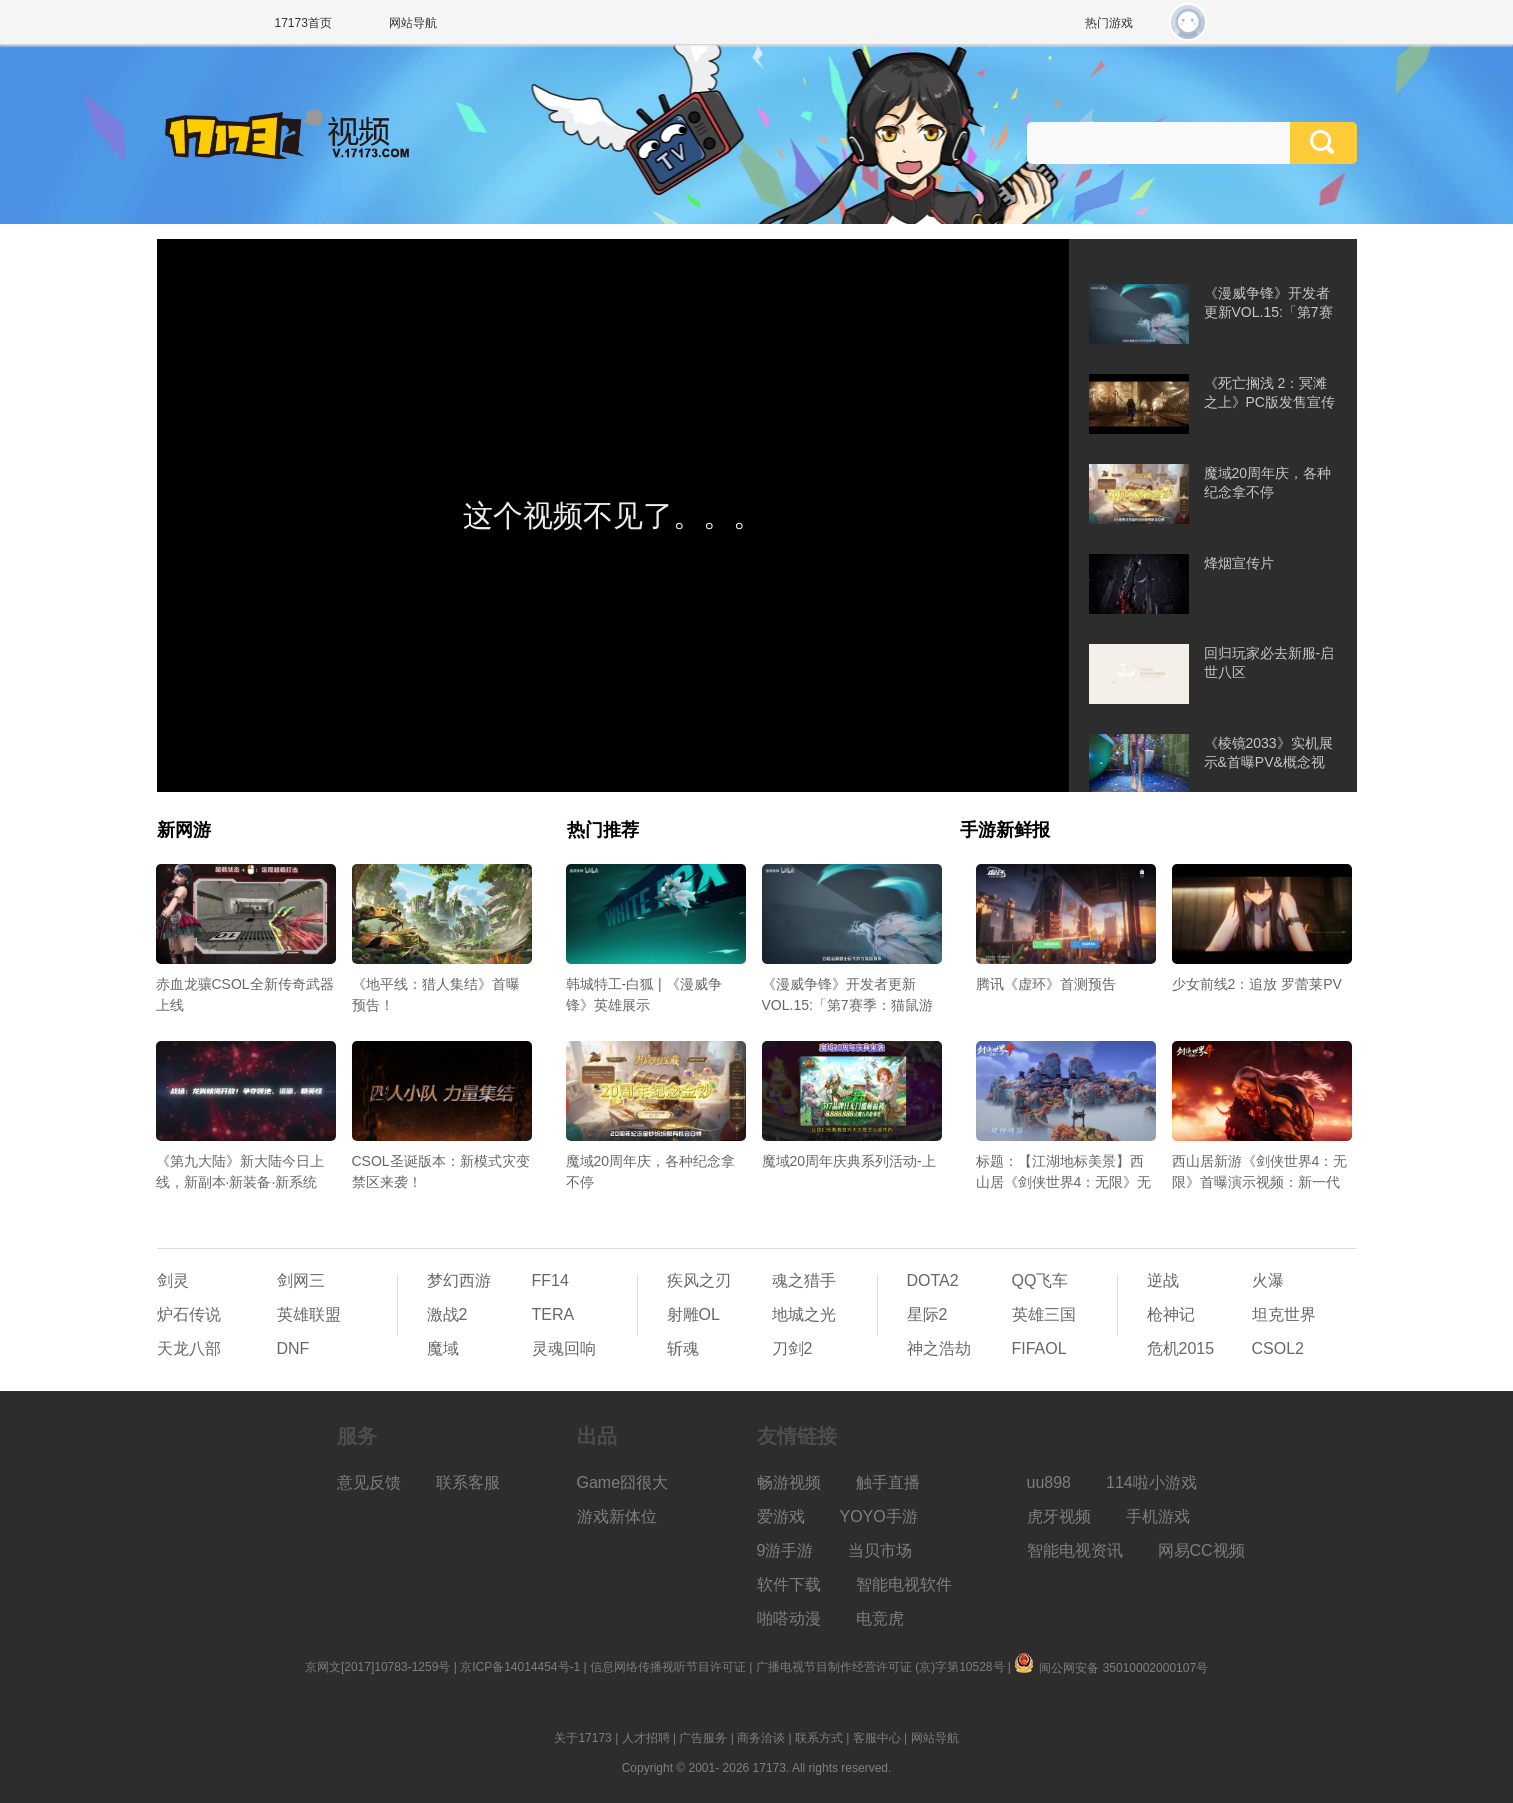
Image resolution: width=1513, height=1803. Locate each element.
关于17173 (582, 1738)
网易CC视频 (1201, 1550)
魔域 (443, 1348)
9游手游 (785, 1550)
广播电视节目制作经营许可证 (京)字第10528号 (880, 1667)
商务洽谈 (761, 1738)
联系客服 (468, 1482)
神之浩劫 (939, 1348)
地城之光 (804, 1314)
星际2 (927, 1314)
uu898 (1049, 1482)
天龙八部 (189, 1348)
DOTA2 (933, 1280)
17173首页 (303, 23)
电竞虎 (880, 1618)
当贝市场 (880, 1550)
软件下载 (789, 1584)
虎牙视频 (1059, 1516)
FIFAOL (1039, 1348)
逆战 (1163, 1280)
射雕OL (693, 1314)
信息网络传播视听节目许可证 (668, 1667)
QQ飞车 (1040, 1280)
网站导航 (413, 23)
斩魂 (683, 1348)
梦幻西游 (459, 1280)
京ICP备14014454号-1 (520, 1667)
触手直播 (888, 1482)
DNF (293, 1348)
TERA (553, 1314)
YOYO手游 (879, 1516)
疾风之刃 (699, 1280)
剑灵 (173, 1280)
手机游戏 (1158, 1516)
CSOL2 (1278, 1348)
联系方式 (819, 1738)
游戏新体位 (617, 1516)
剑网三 (301, 1280)
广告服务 (703, 1738)
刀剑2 (792, 1348)
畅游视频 (789, 1482)
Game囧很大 (623, 1482)
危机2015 (1181, 1348)
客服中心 (877, 1738)
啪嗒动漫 (789, 1618)
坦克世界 (1284, 1314)
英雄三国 (1044, 1314)
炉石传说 (189, 1314)
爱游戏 (781, 1516)
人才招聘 (646, 1738)
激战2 (447, 1314)
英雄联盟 (309, 1314)
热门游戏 (1109, 23)
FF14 (550, 1280)
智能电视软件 (904, 1584)
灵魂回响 (564, 1348)
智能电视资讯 (1075, 1550)
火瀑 (1268, 1280)
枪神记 (1171, 1314)
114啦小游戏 (1151, 1482)
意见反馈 (369, 1482)
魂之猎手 (804, 1280)
